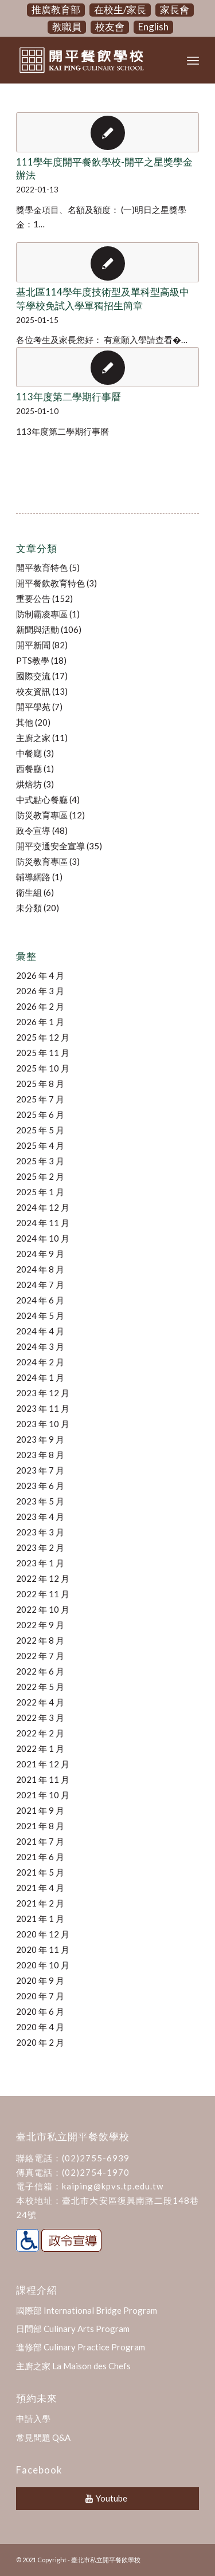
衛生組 (29, 892)
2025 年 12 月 (42, 1037)
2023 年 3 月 (40, 1532)
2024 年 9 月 (40, 1253)
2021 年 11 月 (42, 1779)
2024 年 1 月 (40, 1377)
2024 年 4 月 (40, 1331)
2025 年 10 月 (42, 1068)
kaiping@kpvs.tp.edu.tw (112, 2186)
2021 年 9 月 (40, 1810)
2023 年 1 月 (40, 1563)
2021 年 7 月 (40, 1841)
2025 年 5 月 (40, 1130)
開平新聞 (33, 645)
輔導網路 (33, 877)
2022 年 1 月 (40, 1748)
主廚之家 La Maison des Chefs (73, 2366)
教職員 (66, 27)
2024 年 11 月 (42, 1223)
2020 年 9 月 (40, 1980)
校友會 (109, 27)
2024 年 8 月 (40, 1269)
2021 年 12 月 (42, 1764)
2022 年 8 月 (40, 1640)
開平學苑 (33, 707)
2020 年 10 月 (42, 1965)
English (153, 27)
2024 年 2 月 (40, 1362)
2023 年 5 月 (40, 1501)
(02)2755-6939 (96, 2158)
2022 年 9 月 (40, 1625)
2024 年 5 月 (40, 1315)
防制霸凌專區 (42, 614)
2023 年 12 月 (42, 1393)
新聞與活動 (37, 629)
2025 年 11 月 (42, 1052)
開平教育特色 (42, 567)
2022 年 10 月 (42, 1609)
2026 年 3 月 (40, 991)
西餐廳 (29, 768)
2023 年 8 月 (40, 1455)
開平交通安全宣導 (50, 846)
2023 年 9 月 (40, 1439)
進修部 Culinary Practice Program (80, 2347)
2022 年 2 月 (40, 1733)
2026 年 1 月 (40, 1022)
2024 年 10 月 (42, 1238)
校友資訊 (33, 691)
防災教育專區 (42, 815)
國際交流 (33, 676)
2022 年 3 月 (40, 1717)
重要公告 (33, 598)
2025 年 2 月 (40, 1176)
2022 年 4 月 (40, 1702)
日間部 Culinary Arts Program (73, 2328)
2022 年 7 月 (40, 1656)
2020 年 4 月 (40, 2027)
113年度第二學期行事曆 (68, 397)
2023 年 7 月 (40, 1470)
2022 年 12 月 (42, 1578)
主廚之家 (33, 737)
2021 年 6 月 (40, 1857)
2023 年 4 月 (40, 1516)
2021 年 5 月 (40, 1872)
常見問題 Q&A (43, 2437)
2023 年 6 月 (40, 1485)
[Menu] (193, 60)
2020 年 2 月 (40, 2042)
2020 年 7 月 (40, 1996)
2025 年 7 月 (40, 1099)
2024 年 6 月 (40, 1300)
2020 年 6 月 (40, 2011)
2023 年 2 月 (40, 1547)
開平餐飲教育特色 (50, 583)
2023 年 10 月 (42, 1424)
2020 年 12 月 (42, 1934)
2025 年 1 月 (40, 1192)
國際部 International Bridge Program (86, 2310)
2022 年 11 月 (42, 1594)
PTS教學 (32, 660)
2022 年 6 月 (40, 1671)
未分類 (29, 908)
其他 (24, 722)
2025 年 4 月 (40, 1145)
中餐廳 (29, 753)
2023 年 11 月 (42, 1408)
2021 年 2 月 (40, 1903)
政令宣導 (33, 830)
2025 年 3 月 (40, 1161)
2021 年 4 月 (40, 1887)
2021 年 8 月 (40, 1826)
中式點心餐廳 (42, 799)
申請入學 (33, 2418)
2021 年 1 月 (40, 1918)
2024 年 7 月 (40, 1284)
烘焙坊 (29, 784)
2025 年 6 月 (40, 1114)
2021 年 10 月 (42, 1795)
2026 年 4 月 (40, 975)
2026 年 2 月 (40, 1006)
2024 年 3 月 (40, 1346)
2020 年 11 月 (42, 1949)
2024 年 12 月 (42, 1207)
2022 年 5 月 (40, 1686)
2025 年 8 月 (40, 1083)
